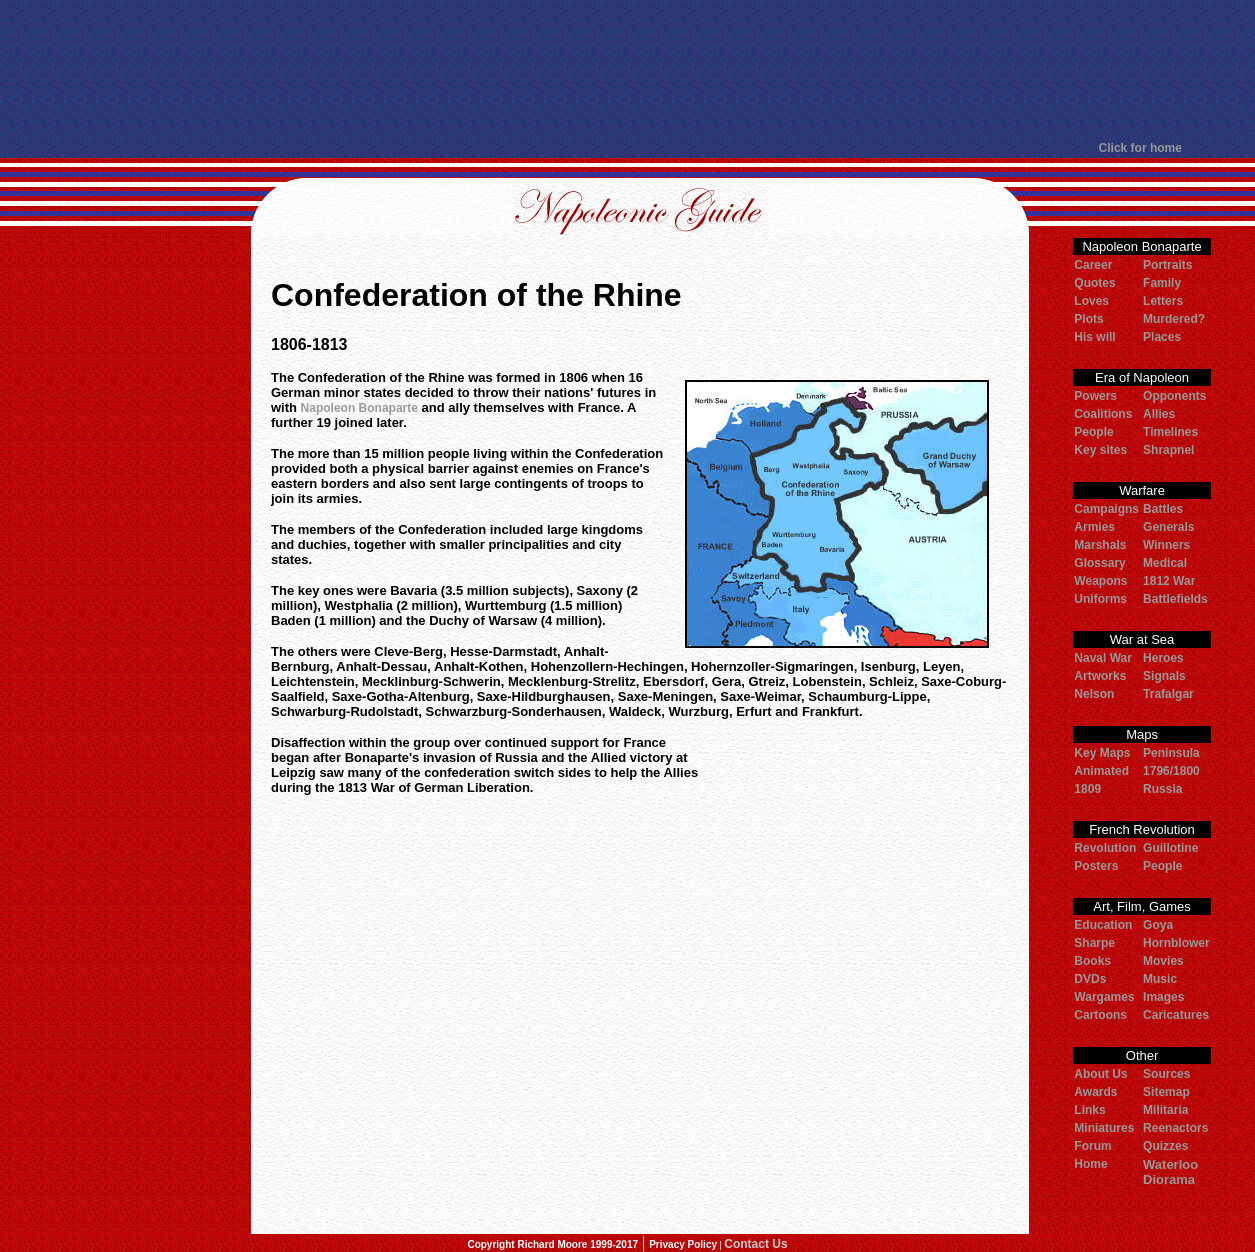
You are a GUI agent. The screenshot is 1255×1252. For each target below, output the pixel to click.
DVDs (1090, 979)
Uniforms (1100, 599)
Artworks (1100, 676)
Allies (1159, 414)
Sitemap (1166, 1092)
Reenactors (1175, 1128)
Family (1162, 283)
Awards (1095, 1092)
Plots (1088, 319)
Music (1160, 979)
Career (1093, 265)
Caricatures (1176, 1015)
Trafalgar (1168, 694)
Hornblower (1176, 943)
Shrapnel (1168, 450)
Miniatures (1104, 1128)
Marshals (1100, 545)
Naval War (1103, 658)
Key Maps (1102, 753)
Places (1162, 337)
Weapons (1100, 581)
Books (1092, 961)
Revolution (1105, 848)
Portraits (1167, 265)
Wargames (1104, 997)
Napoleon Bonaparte (359, 408)
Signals (1164, 676)
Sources (1166, 1074)
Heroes (1163, 658)
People (1093, 432)
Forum (1092, 1146)
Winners (1166, 545)
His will (1094, 337)
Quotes (1094, 283)
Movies (1163, 961)
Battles (1163, 509)
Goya (1158, 925)
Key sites (1100, 450)
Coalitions (1103, 414)
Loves (1091, 301)
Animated (1101, 771)
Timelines (1170, 432)
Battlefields (1175, 599)
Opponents (1174, 396)
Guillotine (1170, 848)
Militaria (1165, 1110)
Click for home (1140, 148)
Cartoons (1100, 1015)
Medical (1165, 563)
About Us (1100, 1074)
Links (1089, 1110)
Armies (1094, 527)
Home (1090, 1164)
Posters (1096, 866)
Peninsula (1171, 753)
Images (1163, 997)
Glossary (1099, 563)
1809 (1087, 789)
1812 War (1169, 581)
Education (1103, 925)
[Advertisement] (626, 70)
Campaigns (1106, 509)
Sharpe (1094, 943)
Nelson (1094, 694)
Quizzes (1165, 1146)
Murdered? (1174, 319)
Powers (1095, 396)
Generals (1168, 527)
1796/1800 (1171, 771)
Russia (1162, 789)
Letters (1163, 301)
